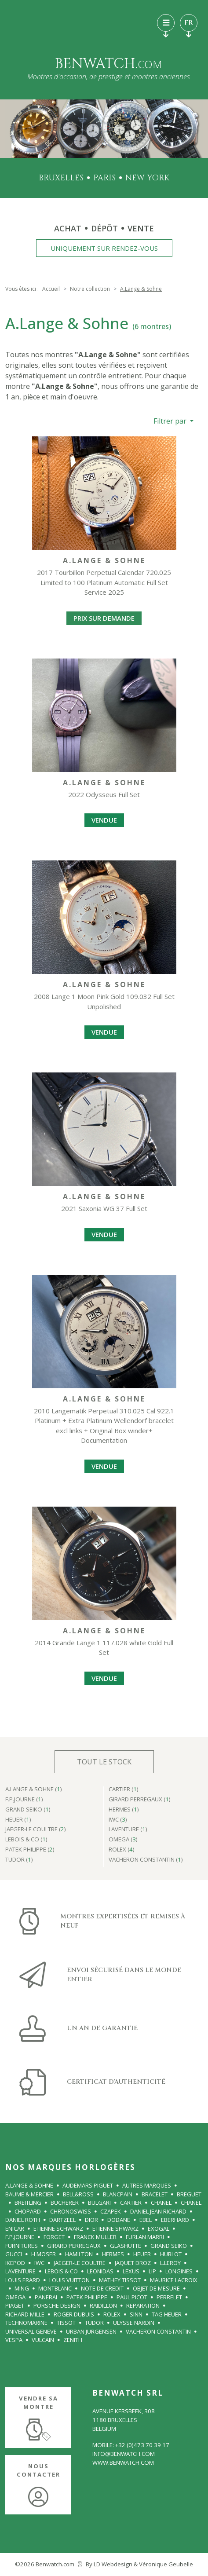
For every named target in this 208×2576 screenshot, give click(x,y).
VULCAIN (43, 2340)
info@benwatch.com (123, 2454)
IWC (39, 2263)
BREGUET (189, 2194)
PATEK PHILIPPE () (30, 1850)
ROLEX (111, 2314)
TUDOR (94, 2323)
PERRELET (169, 2297)
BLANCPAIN (117, 2194)
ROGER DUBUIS (74, 2314)
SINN (136, 2314)
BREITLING (28, 2202)
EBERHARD (175, 2220)
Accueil (51, 289)
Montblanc (55, 2288)
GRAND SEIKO (168, 2246)
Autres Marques (146, 2185)
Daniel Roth (22, 2220)
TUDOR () (19, 1860)
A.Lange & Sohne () (33, 1789)
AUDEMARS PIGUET (87, 2185)
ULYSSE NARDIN (133, 2323)
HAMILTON (79, 2254)
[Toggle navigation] (166, 23)
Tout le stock (104, 1762)
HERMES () (124, 1810)
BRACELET (155, 2194)
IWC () (118, 1820)
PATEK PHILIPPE (86, 2297)
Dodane (118, 2220)
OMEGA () (123, 1840)
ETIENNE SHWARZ (115, 2228)
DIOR (91, 2220)
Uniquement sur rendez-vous (104, 248)
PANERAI (46, 2297)
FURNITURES (21, 2246)
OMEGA (15, 2297)
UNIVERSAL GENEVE (31, 2331)
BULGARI (99, 2202)
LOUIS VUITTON (69, 2280)
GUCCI (13, 2254)
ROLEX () (122, 1850)
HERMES (113, 2254)
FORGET (54, 2237)
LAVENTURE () (128, 1829)
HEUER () (18, 1820)
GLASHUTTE (125, 2246)
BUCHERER (65, 2202)
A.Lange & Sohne (29, 2185)
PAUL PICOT (132, 2297)
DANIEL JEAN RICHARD (158, 2211)
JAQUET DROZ (133, 2263)
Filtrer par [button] (170, 421)
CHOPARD (28, 2211)
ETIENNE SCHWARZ (58, 2228)
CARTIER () (124, 1789)
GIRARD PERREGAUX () (140, 1800)
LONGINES (179, 2271)
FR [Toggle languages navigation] (188, 25)
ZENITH (72, 2340)
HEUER (142, 2254)
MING (22, 2288)
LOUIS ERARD (22, 2280)
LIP (152, 2271)
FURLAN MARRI (145, 2237)
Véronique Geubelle (166, 2564)
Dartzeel (62, 2220)
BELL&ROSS (78, 2194)
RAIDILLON (103, 2305)
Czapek (110, 2211)
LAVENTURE (20, 2271)
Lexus (131, 2271)
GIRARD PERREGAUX (74, 2246)
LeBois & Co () (26, 1840)
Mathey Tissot (120, 2280)
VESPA (13, 2340)
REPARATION (143, 2305)
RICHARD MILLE (24, 2314)
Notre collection (90, 289)
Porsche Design (56, 2305)
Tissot (66, 2323)
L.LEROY (170, 2263)
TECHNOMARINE (26, 2323)
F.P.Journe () (24, 1800)
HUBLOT (171, 2254)
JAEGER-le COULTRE (80, 2263)
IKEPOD (15, 2263)
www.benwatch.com (123, 2462)
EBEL (145, 2220)
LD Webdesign (113, 2564)
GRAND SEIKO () (28, 1810)
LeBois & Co (61, 2271)
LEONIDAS (100, 2271)
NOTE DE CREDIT (102, 2288)
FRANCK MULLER (95, 2237)
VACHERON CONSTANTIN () (146, 1860)
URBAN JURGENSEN (91, 2331)
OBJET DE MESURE (156, 2288)
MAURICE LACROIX (173, 2280)
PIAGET (14, 2305)
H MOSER (43, 2254)
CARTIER (131, 2202)
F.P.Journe (19, 2237)
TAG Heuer (167, 2314)
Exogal (158, 2228)
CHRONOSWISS (70, 2211)
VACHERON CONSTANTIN (158, 2331)
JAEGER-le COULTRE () (35, 1829)
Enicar (14, 2228)
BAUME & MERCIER (29, 2194)
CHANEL (161, 2202)
